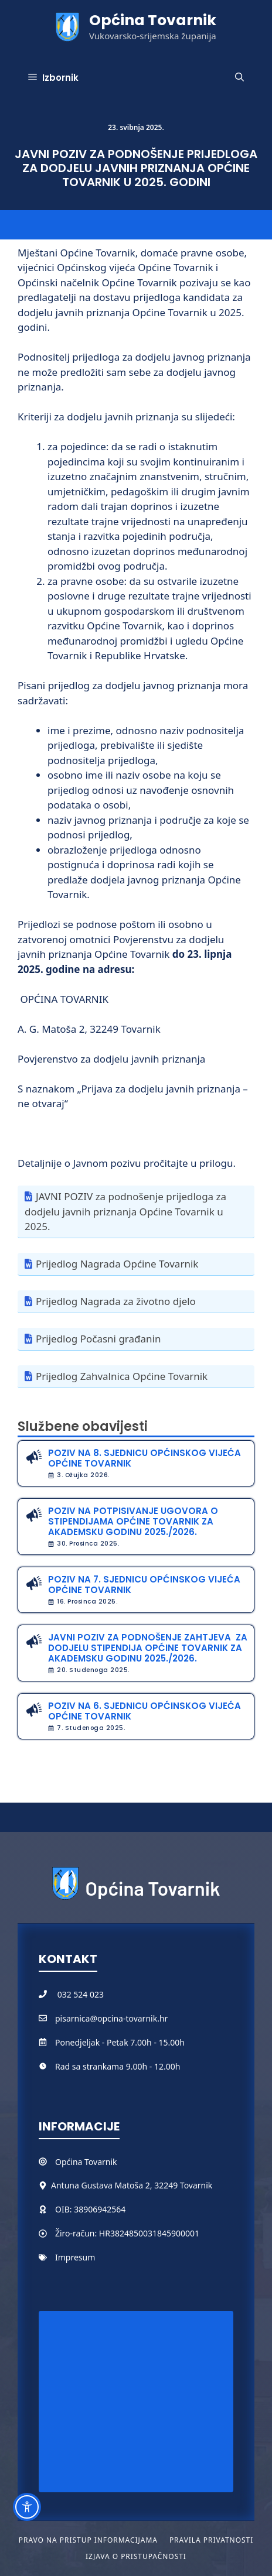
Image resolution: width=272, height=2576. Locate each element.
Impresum (75, 2257)
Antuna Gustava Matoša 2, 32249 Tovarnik (131, 2185)
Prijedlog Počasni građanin (98, 1338)
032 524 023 (80, 1994)
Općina (69, 2161)
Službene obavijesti (83, 1426)
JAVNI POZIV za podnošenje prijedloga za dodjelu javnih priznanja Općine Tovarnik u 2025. (125, 1211)
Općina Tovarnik (152, 20)
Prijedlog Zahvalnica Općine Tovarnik (122, 1376)
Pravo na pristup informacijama (88, 2540)
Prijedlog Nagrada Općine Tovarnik (117, 1263)
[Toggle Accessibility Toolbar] (27, 2507)
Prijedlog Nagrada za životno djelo (116, 1301)
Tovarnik (100, 2161)
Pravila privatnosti (211, 2540)
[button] (239, 77)
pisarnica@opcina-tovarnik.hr (111, 2018)
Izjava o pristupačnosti (136, 2556)
